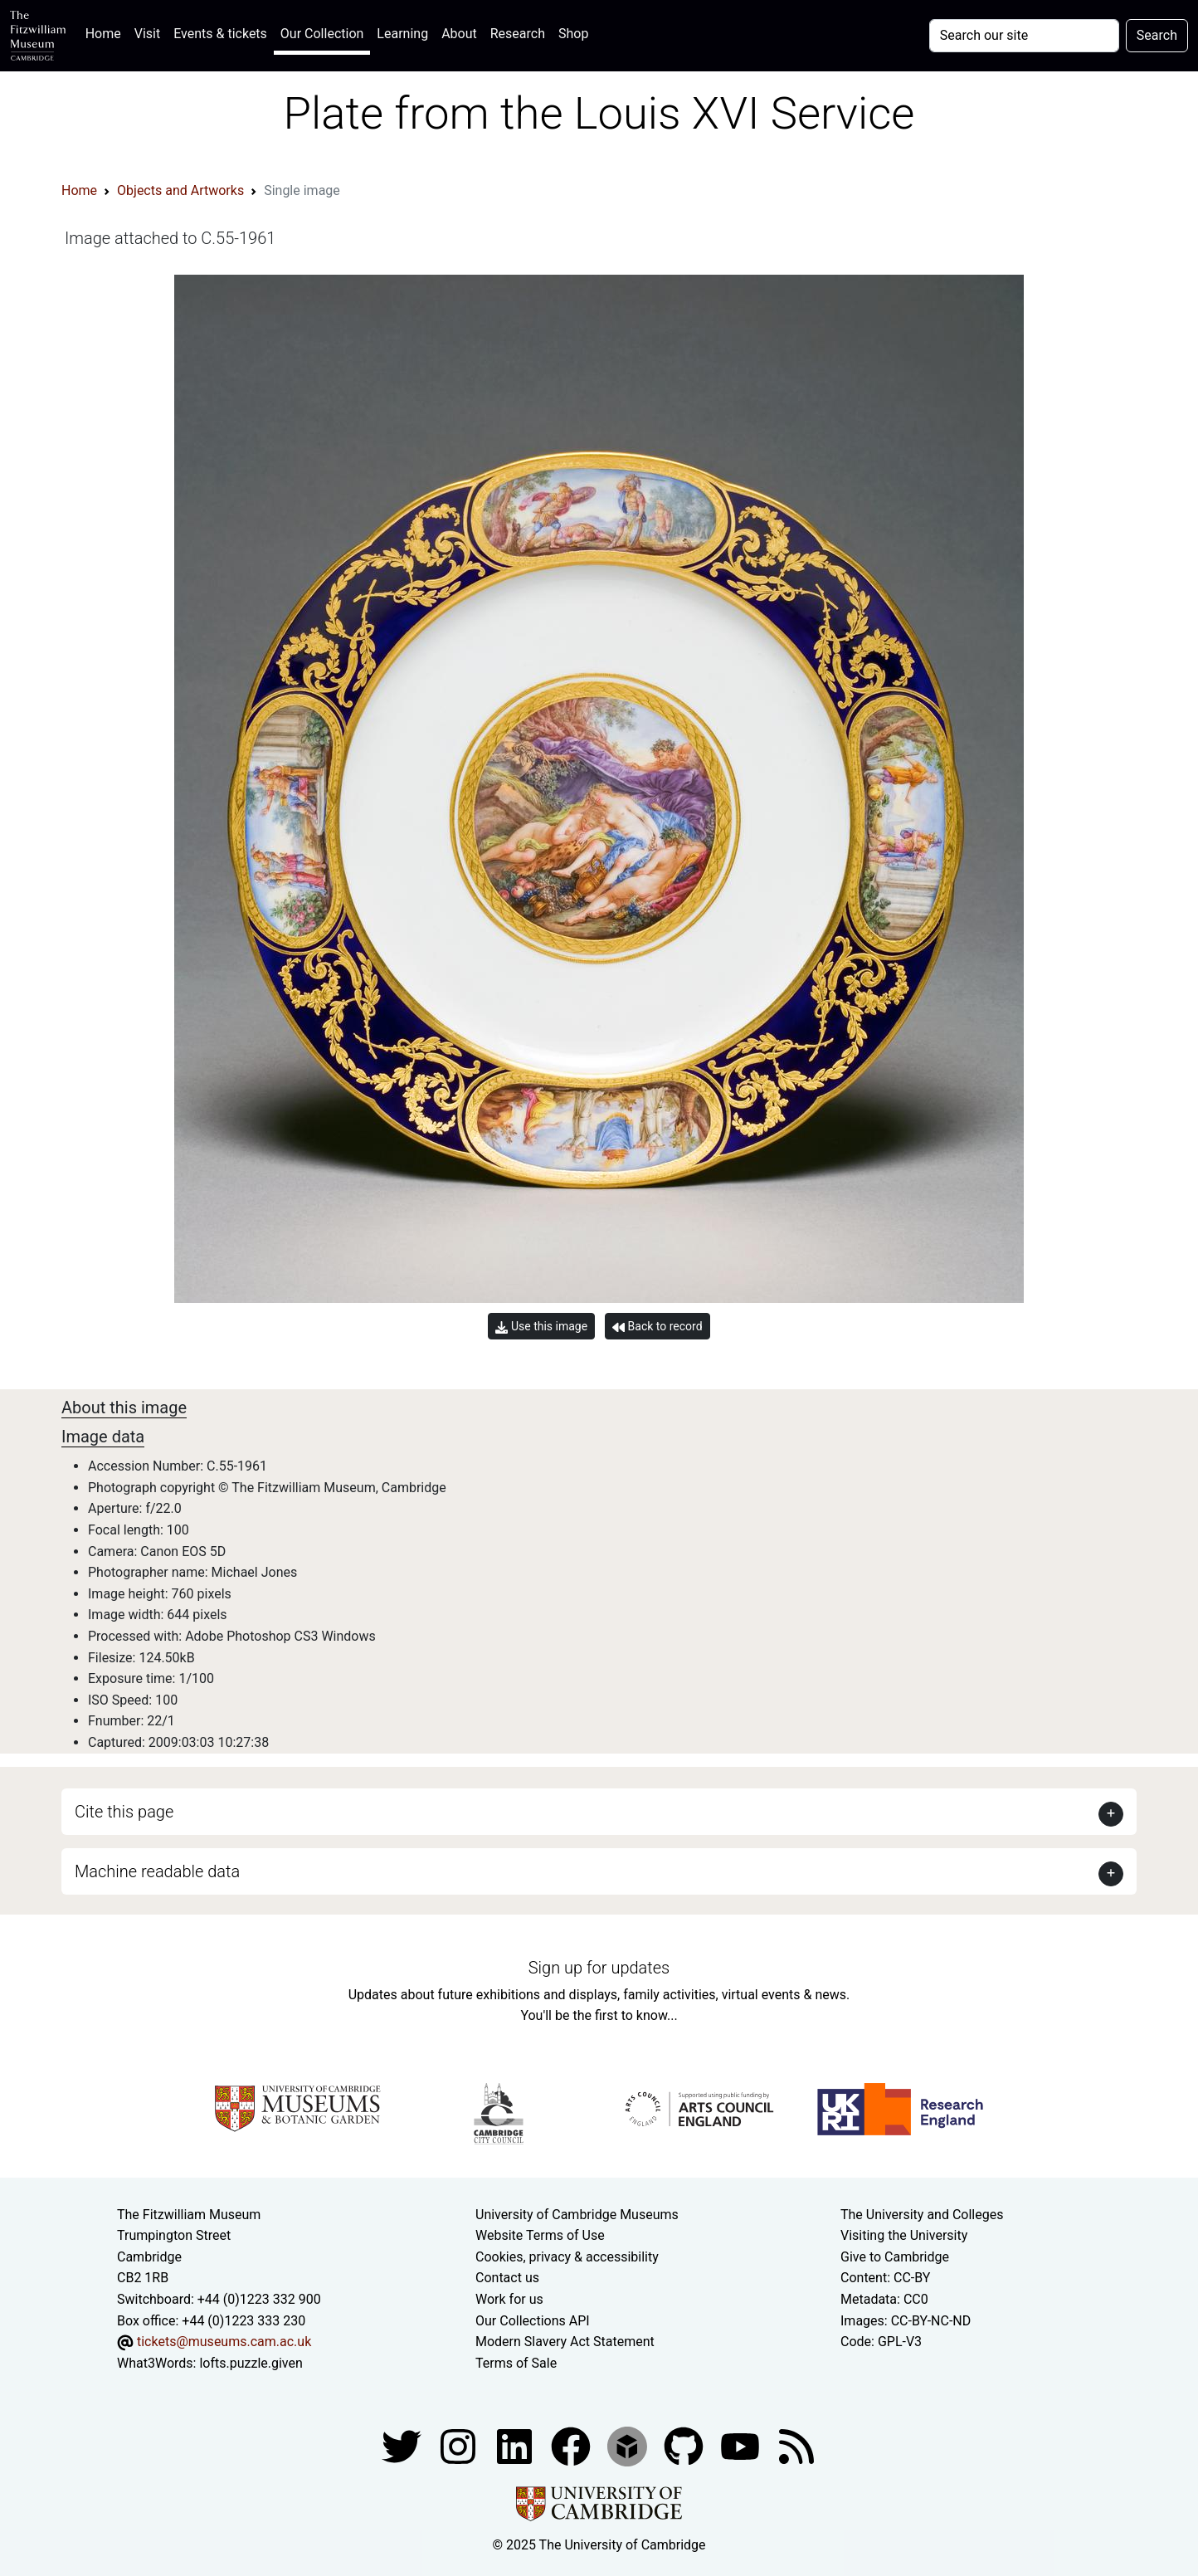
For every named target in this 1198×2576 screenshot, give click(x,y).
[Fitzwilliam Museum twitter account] (403, 2446)
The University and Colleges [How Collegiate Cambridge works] (921, 2214)
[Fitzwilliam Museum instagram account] (459, 2446)
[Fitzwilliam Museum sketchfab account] (629, 2446)
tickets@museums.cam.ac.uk (224, 2341)
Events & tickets (220, 33)
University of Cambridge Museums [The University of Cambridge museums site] (577, 2214)
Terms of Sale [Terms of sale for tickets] (516, 2363)
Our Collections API (532, 2321)
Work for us (509, 2299)
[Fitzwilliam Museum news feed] (796, 2446)
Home (106, 31)
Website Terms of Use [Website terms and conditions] (540, 2235)
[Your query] (1024, 35)
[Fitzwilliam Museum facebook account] (516, 2446)
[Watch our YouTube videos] (741, 2446)
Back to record (657, 1327)
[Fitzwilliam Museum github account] (685, 2446)
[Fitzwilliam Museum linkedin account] (572, 2446)
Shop (573, 33)
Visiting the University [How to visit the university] (903, 2235)
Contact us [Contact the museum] (507, 2278)
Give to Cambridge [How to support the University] (894, 2257)
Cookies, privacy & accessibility (567, 2257)
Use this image (541, 1327)
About (459, 33)
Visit (147, 33)
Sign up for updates (599, 1968)
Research (517, 33)
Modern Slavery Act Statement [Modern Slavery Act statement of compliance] (565, 2341)
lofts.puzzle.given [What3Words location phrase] (250, 2363)
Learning (402, 33)
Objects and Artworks (180, 190)
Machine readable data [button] (157, 1871)
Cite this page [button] (124, 1812)
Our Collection (321, 33)
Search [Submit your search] (1157, 35)
